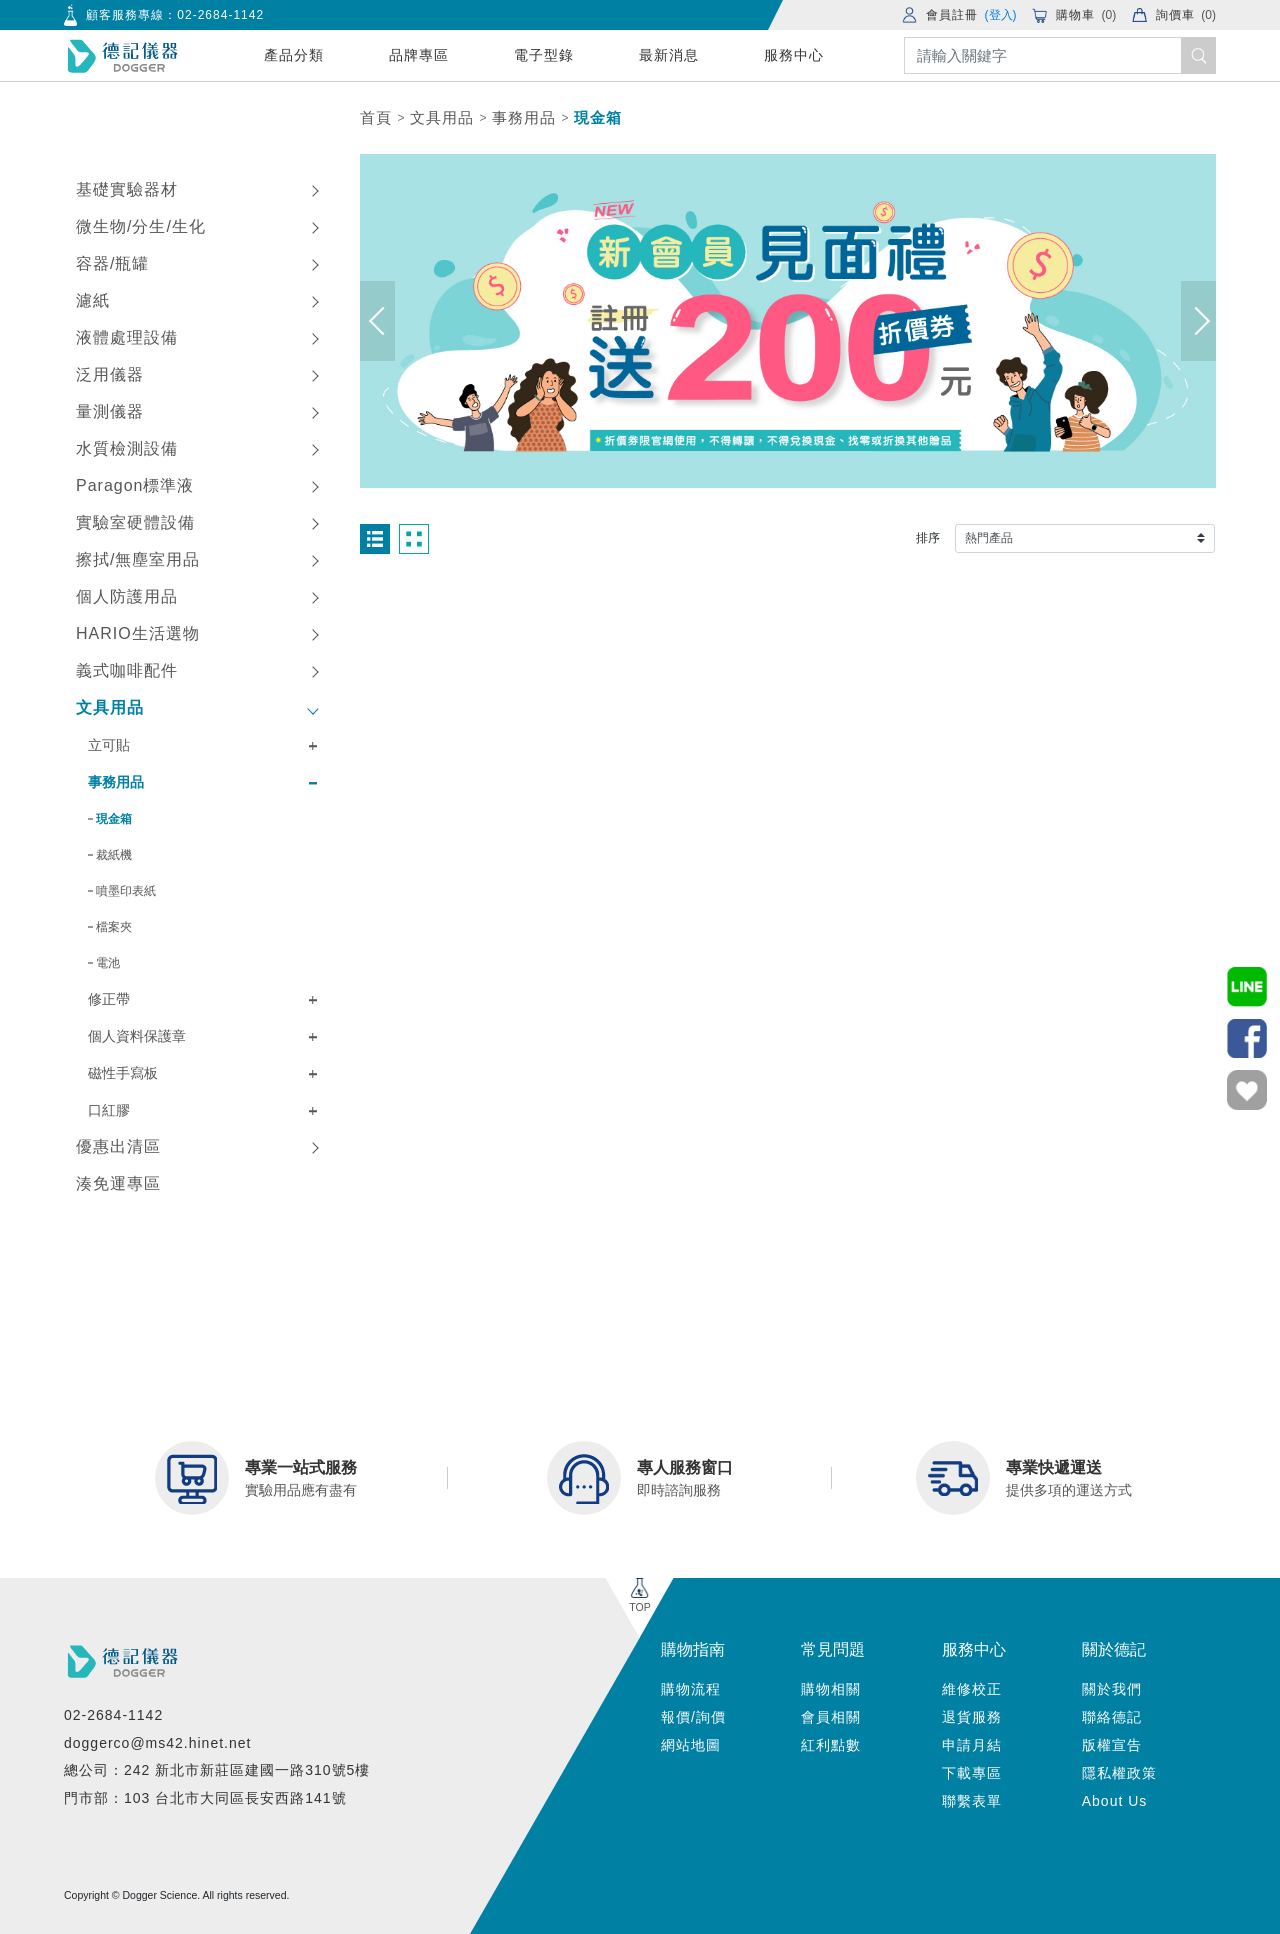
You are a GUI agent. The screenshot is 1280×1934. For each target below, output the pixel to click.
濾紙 (93, 300)
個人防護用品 (127, 596)
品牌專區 (419, 55)
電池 (108, 963)
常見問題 (833, 1649)
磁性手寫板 (123, 1073)
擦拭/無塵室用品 (138, 559)
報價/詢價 (693, 1717)
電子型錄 (544, 55)
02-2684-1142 (220, 15)
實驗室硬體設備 (135, 522)
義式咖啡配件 (127, 670)
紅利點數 (831, 1745)
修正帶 (109, 999)
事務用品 (524, 117)
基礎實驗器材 (127, 189)
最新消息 (669, 55)
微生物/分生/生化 (141, 226)
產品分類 (294, 55)
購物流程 (691, 1689)
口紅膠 (109, 1110)
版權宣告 (1112, 1745)
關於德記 (1114, 1649)
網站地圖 (691, 1745)
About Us (1115, 1801)
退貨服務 (972, 1717)
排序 (928, 538)
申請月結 (972, 1745)
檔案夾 (114, 927)
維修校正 (972, 1689)
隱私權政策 (1119, 1773)
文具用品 (442, 117)
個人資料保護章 (137, 1036)
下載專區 (972, 1773)
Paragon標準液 (135, 485)
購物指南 (693, 1649)
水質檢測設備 (127, 448)
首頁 (376, 117)
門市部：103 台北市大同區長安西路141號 (205, 1798)
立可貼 (109, 745)
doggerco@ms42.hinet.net (157, 1743)
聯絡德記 (1112, 1717)
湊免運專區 (118, 1183)
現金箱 (598, 117)
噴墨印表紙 (126, 891)
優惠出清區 (118, 1146)
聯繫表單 (972, 1801)
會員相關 (831, 1717)
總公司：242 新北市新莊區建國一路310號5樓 (217, 1770)
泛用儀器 (110, 374)
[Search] (1060, 55)
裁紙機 (114, 855)
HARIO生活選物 (138, 633)
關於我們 (1112, 1689)
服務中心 (794, 55)
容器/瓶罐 (112, 263)
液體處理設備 (127, 337)
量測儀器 (110, 411)
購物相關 (831, 1689)
